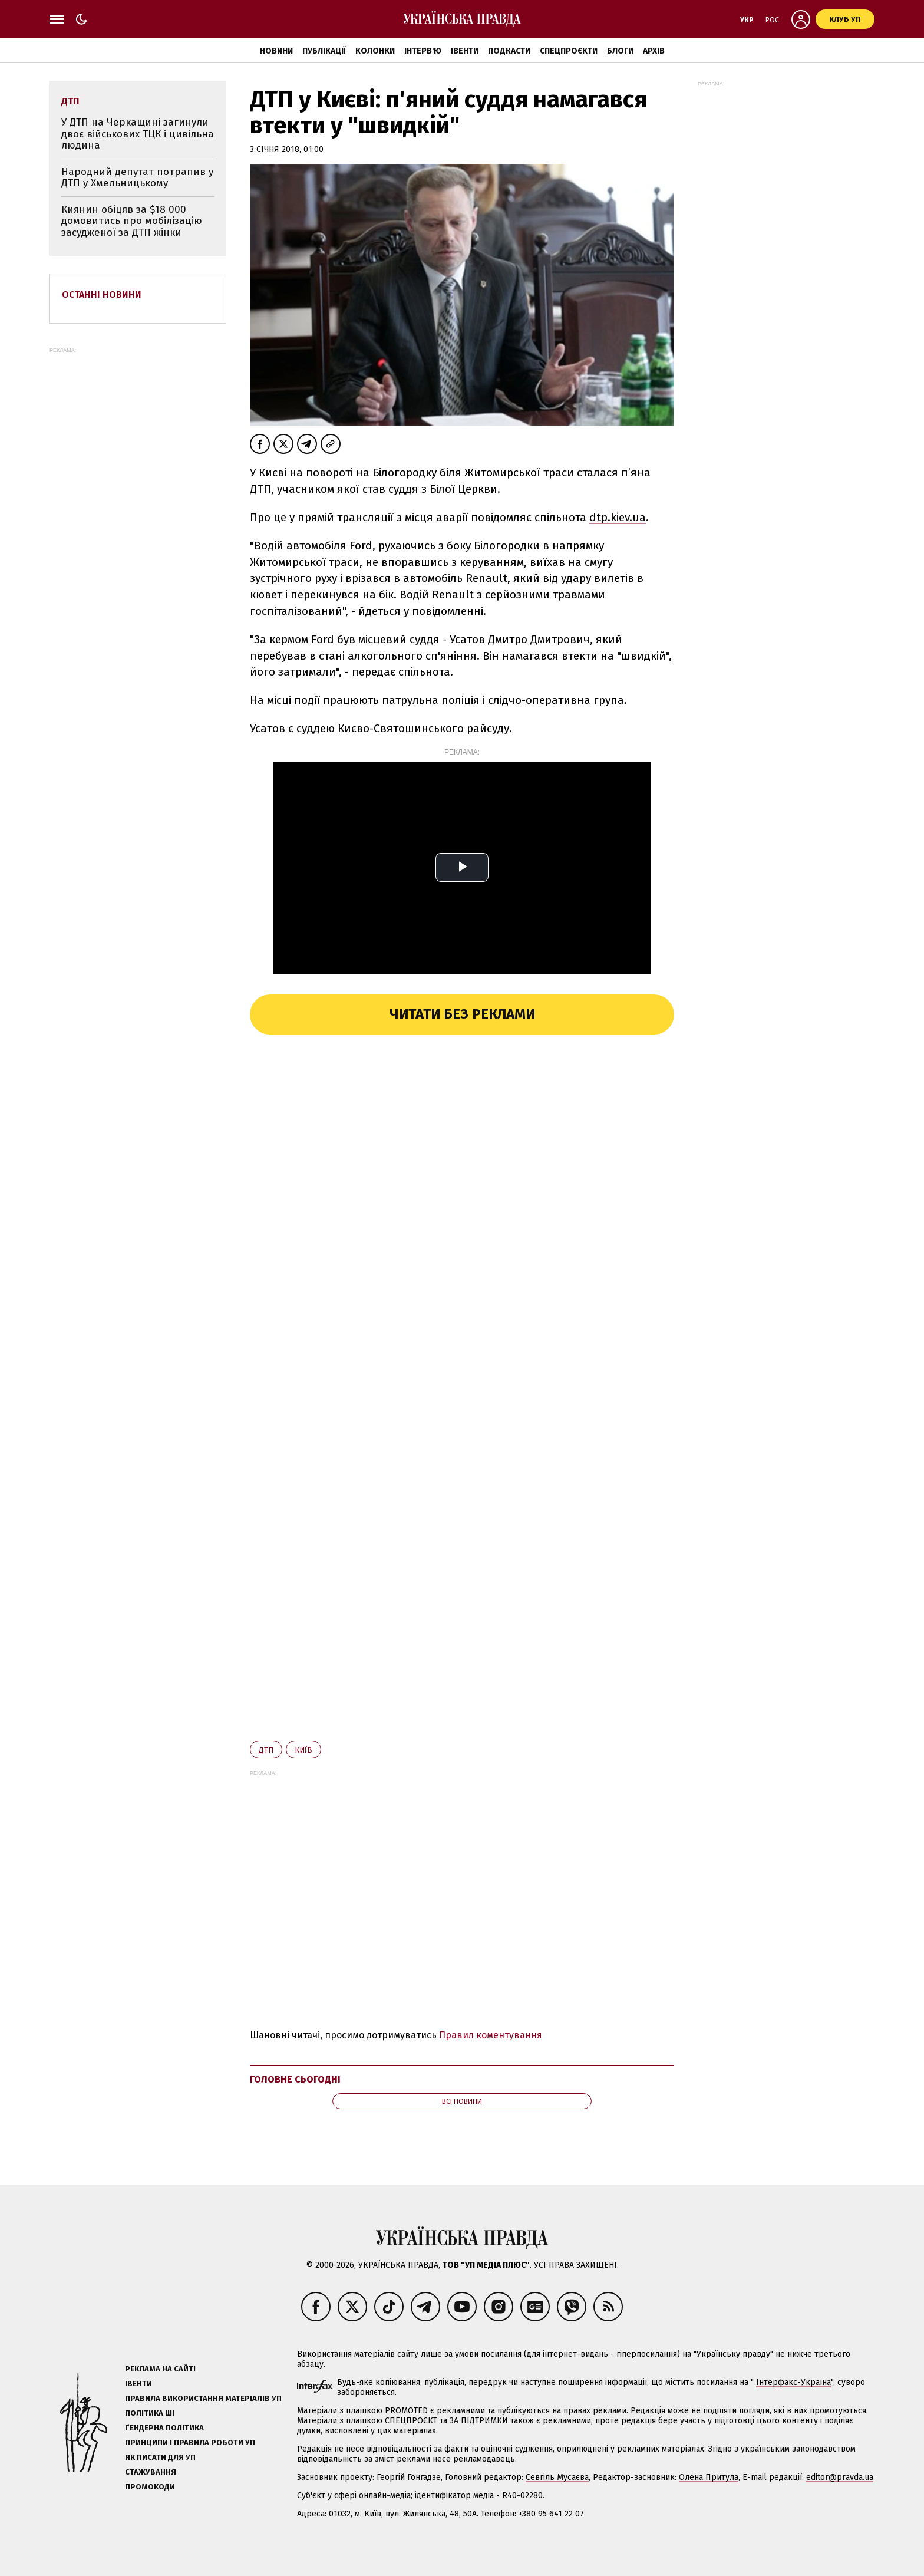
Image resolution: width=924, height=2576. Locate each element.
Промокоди (150, 2486)
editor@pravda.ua (839, 2477)
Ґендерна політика (164, 2427)
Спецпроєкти (569, 51)
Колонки (375, 51)
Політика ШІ (149, 2413)
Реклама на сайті (160, 2368)
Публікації (324, 51)
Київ (303, 1749)
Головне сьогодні (295, 2079)
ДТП (266, 1749)
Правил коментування (490, 2035)
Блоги (620, 51)
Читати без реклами (462, 1014)
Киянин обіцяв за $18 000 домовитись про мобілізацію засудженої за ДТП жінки (131, 221)
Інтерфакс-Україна (793, 2382)
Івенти (464, 51)
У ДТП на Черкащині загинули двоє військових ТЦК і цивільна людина (137, 133)
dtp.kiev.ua (617, 517)
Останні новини (101, 294)
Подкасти (509, 51)
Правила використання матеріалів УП (203, 2398)
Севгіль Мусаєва (557, 2477)
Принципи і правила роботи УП (190, 2442)
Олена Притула (708, 2477)
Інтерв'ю (422, 51)
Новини (276, 51)
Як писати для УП (160, 2457)
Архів (654, 51)
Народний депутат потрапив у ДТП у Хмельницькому (137, 178)
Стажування (150, 2472)
